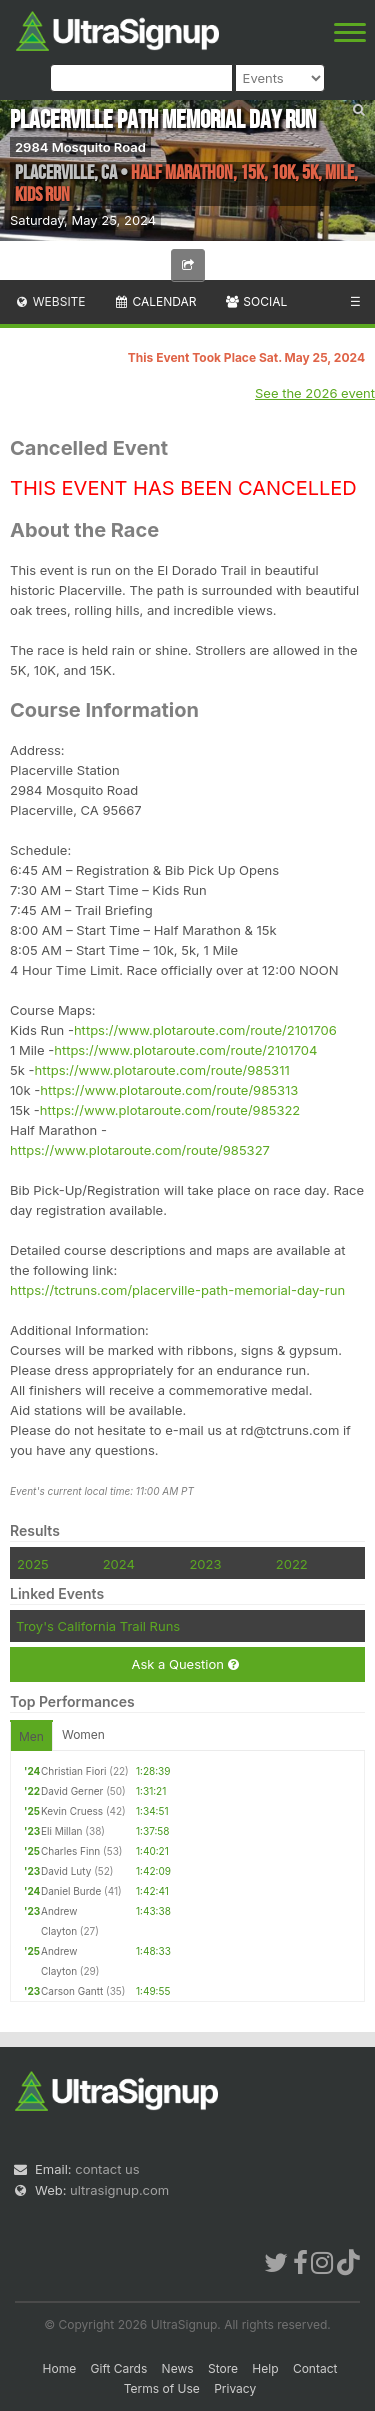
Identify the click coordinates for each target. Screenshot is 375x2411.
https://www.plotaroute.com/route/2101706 (205, 1030)
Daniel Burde (71, 1891)
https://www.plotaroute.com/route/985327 (140, 1150)
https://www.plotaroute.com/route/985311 (161, 1070)
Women (83, 1734)
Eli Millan (62, 1831)
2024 (119, 1564)
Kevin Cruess (72, 1811)
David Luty (66, 1871)
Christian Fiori (73, 1771)
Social (255, 301)
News (178, 2368)
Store (223, 2368)
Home (60, 2368)
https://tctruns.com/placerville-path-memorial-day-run (177, 1290)
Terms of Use (162, 2388)
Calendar (155, 301)
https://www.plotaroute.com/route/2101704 (185, 1050)
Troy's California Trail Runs (98, 1626)
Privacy (235, 2388)
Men (31, 1736)
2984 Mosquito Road (80, 147)
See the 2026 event (315, 393)
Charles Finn (70, 1851)
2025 (33, 1564)
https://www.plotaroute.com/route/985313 (169, 1090)
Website (50, 301)
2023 (205, 1564)
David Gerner (72, 1791)
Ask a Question (184, 1664)
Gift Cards (119, 2368)
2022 (292, 1564)
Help (265, 2368)
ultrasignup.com (119, 2190)
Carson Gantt (72, 1991)
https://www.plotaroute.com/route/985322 (170, 1110)
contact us (107, 2169)
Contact (315, 2368)
